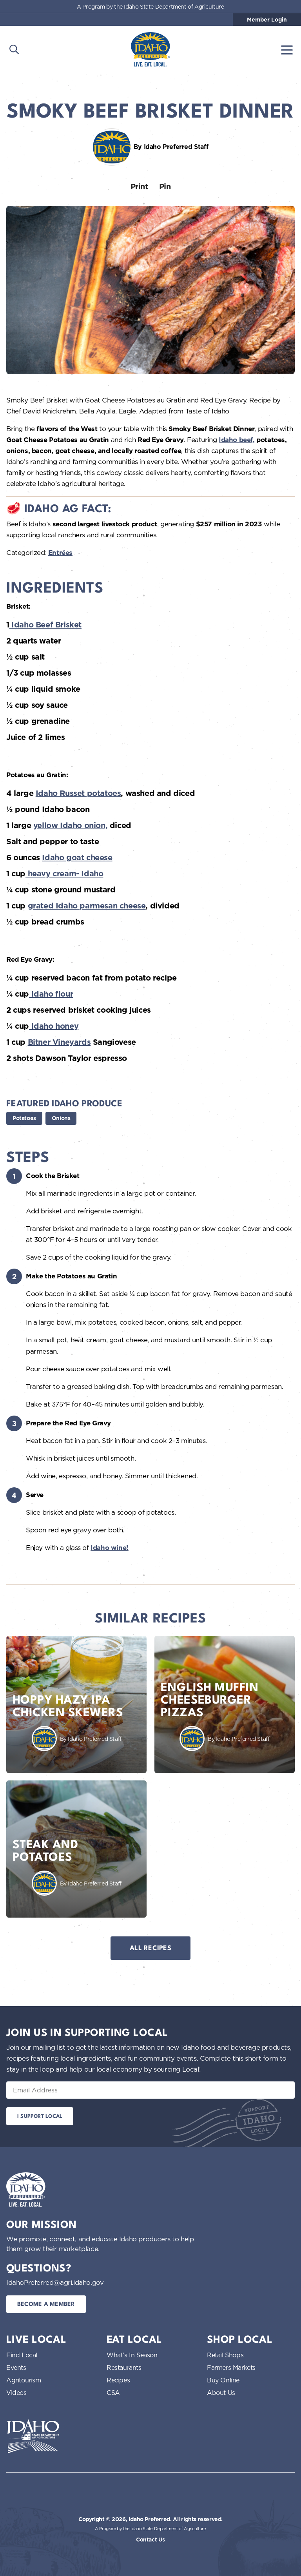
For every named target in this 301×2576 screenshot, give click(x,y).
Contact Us (150, 2539)
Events (16, 2367)
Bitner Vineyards (59, 1042)
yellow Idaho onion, (70, 825)
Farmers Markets (231, 2367)
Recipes (118, 2380)
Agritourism (23, 2380)
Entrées (60, 552)
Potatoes (24, 1118)
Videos (16, 2393)
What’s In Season (132, 2355)
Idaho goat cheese (77, 857)
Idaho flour (51, 994)
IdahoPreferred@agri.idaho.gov (54, 2282)
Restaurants (124, 2367)
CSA (113, 2393)
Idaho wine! (110, 1547)
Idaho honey (53, 1026)
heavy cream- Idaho (64, 873)
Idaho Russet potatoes (78, 793)
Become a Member (46, 2305)
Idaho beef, (237, 439)
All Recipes (150, 1948)
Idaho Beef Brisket (45, 625)
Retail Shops (225, 2355)
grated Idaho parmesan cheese (87, 906)
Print (139, 186)
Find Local (21, 2355)
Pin (165, 186)
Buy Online (223, 2380)
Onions (61, 1118)
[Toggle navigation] (287, 49)
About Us (221, 2393)
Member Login (267, 19)
